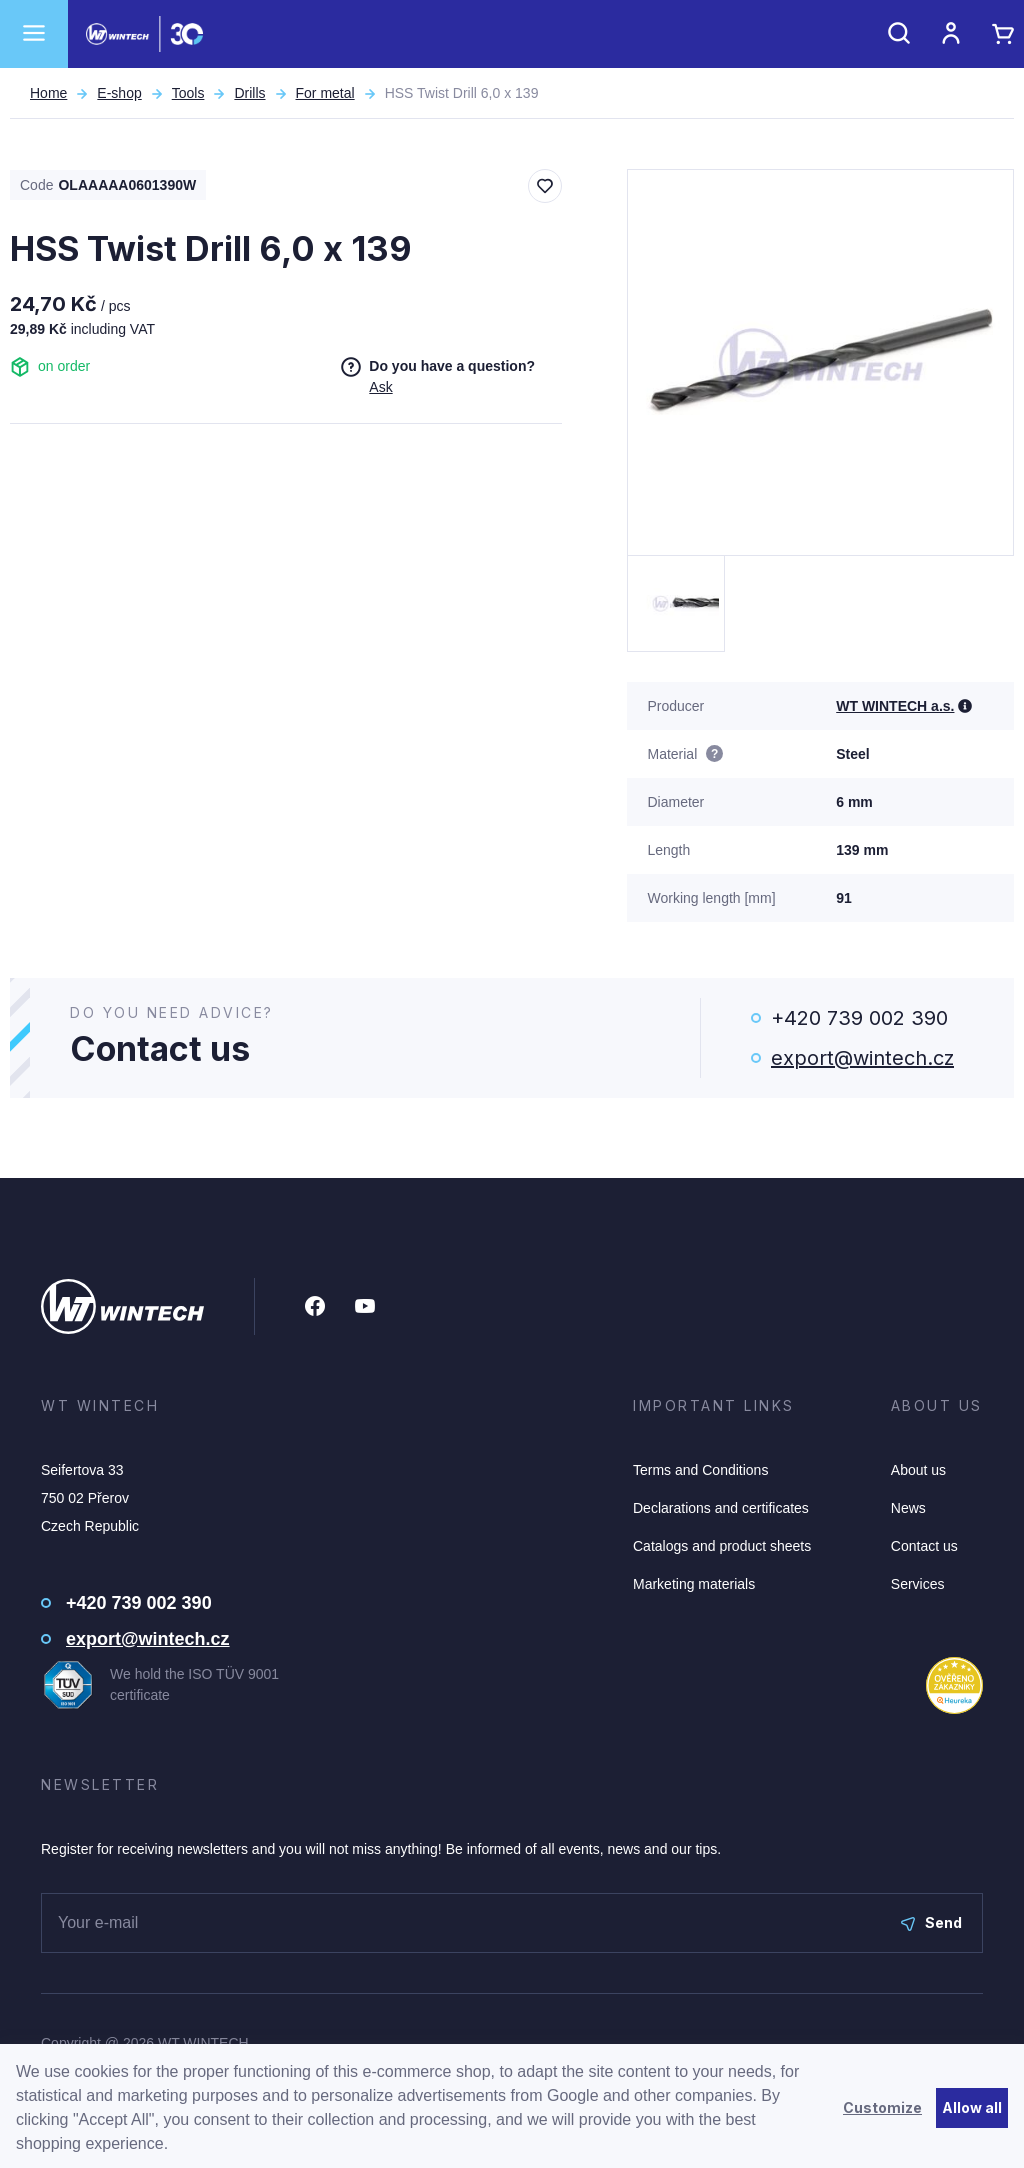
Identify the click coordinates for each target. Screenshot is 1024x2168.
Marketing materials (694, 1584)
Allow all (972, 2107)
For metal (325, 93)
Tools (188, 93)
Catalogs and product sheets (722, 1546)
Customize (882, 2107)
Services (918, 1584)
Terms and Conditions (700, 1470)
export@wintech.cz (862, 1058)
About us (918, 1470)
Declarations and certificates (721, 1508)
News (908, 1508)
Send (931, 1922)
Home (48, 93)
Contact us (924, 1546)
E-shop (119, 93)
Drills (249, 93)
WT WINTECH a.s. (895, 706)
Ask (380, 387)
